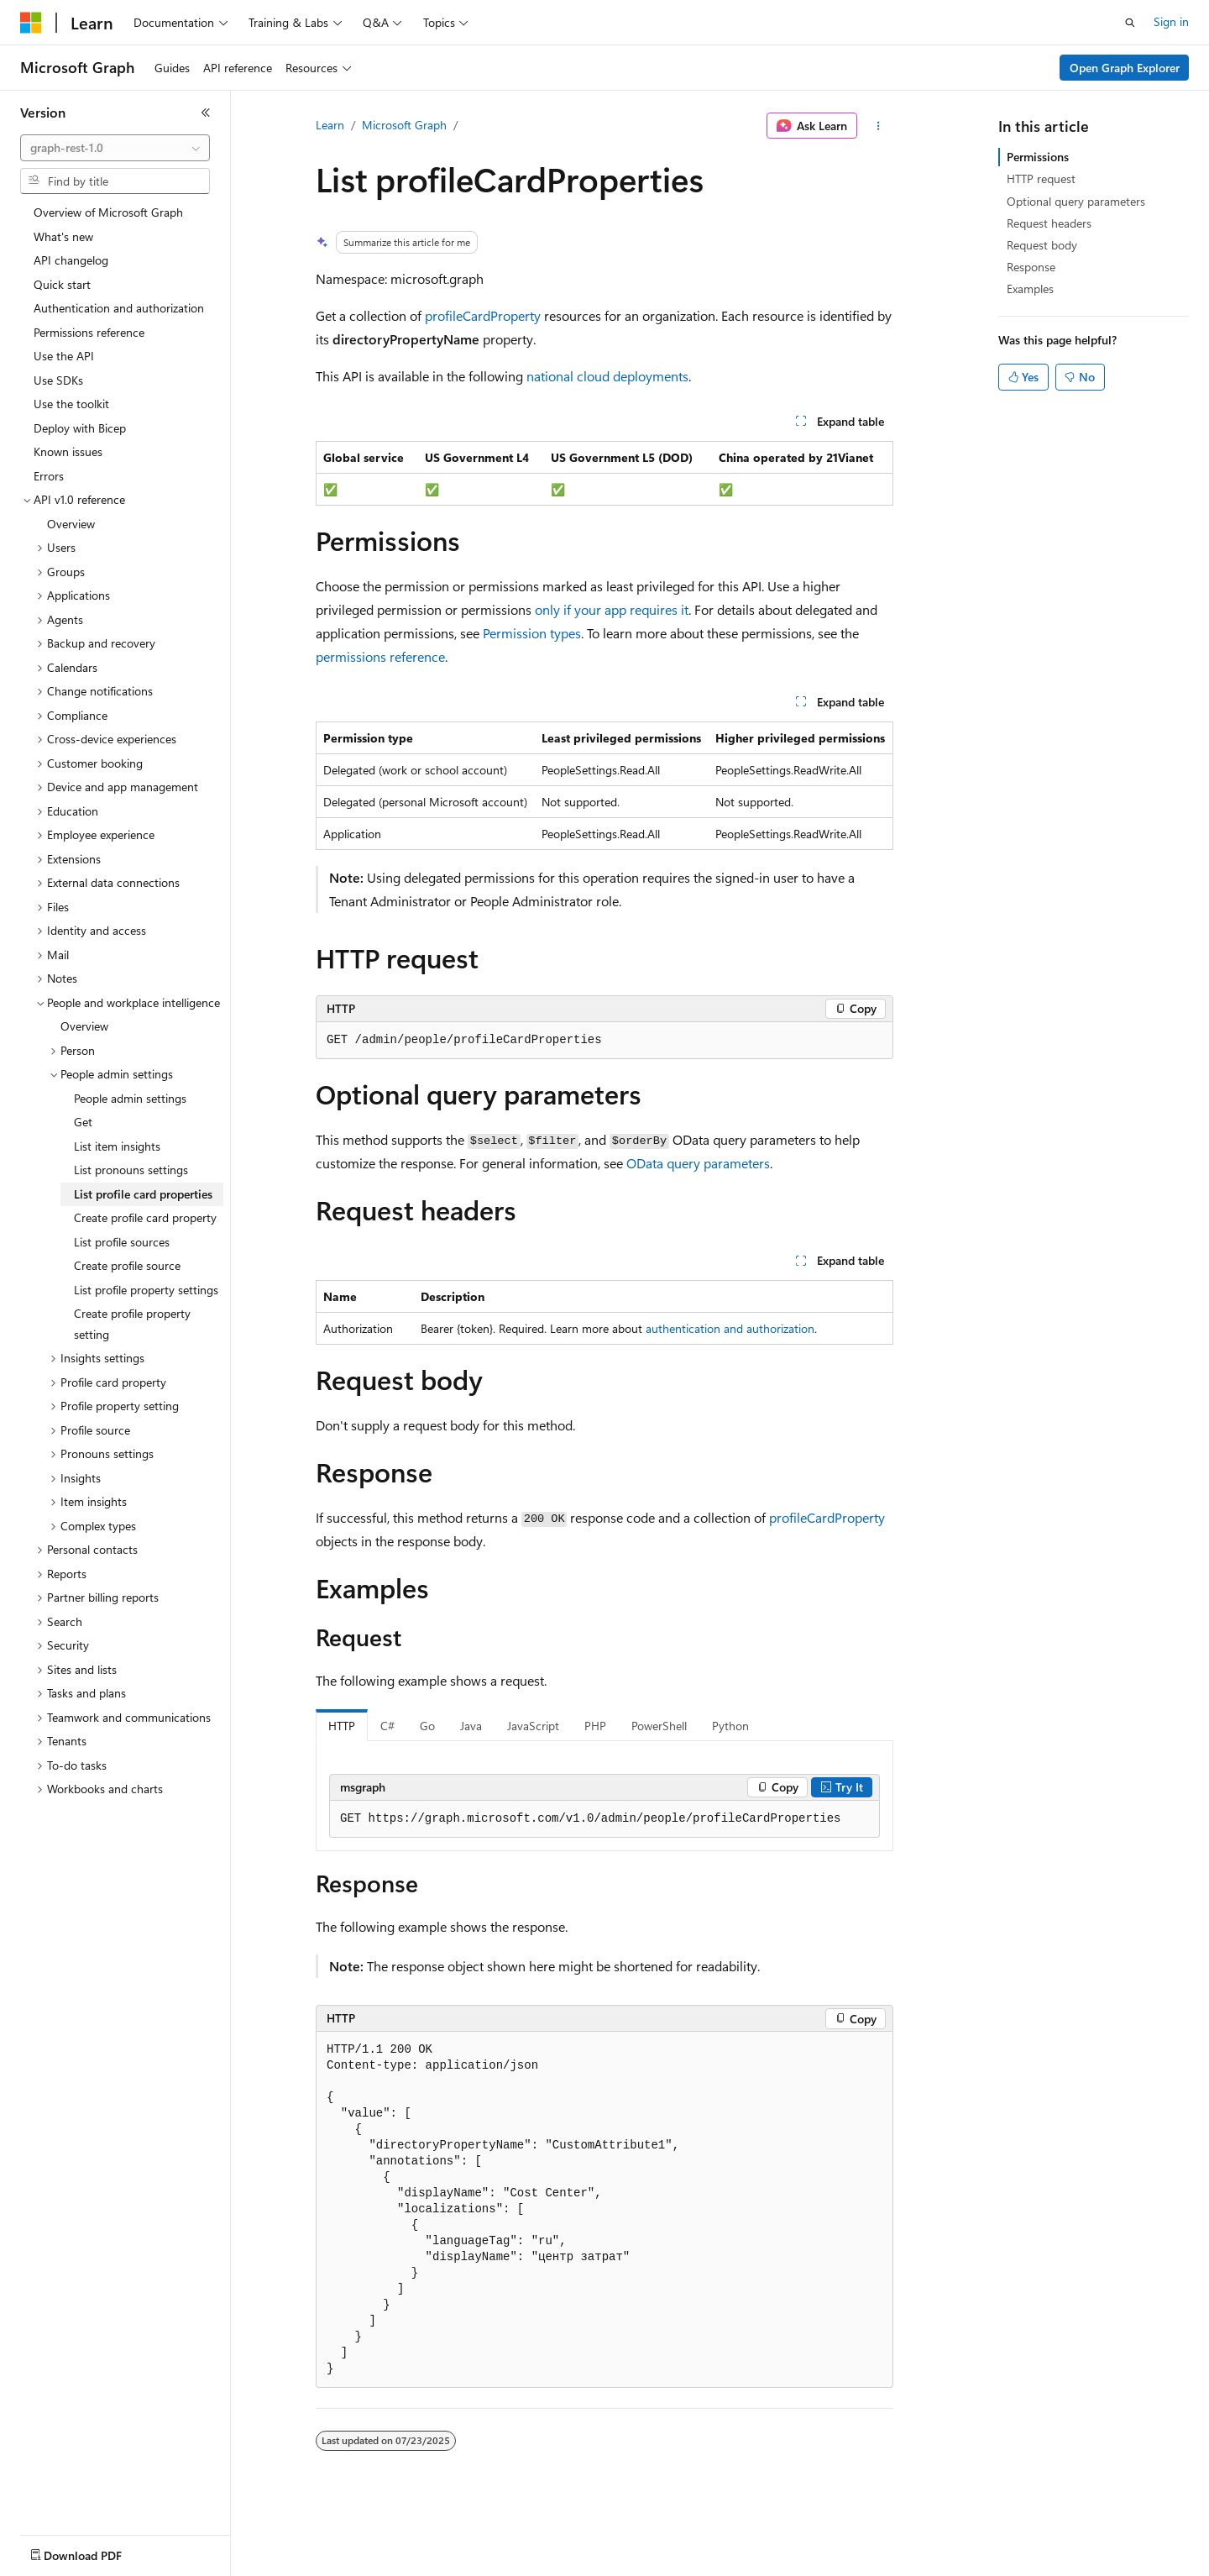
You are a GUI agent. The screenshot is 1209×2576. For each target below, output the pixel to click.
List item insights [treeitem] (117, 1146)
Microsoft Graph (404, 125)
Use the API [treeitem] (64, 356)
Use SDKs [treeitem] (58, 380)
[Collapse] (205, 112)
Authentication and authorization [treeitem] (119, 308)
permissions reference (380, 656)
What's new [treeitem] (63, 236)
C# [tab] (387, 1726)
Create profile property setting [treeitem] (132, 1323)
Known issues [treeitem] (68, 451)
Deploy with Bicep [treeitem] (80, 428)
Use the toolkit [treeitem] (71, 404)
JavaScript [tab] (533, 1726)
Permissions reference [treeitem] (89, 332)
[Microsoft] (31, 23)
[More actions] (878, 126)
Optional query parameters (1076, 201)
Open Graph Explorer (1125, 68)
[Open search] (1130, 23)
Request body (1042, 245)
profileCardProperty (483, 315)
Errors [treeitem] (49, 476)
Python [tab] (730, 1726)
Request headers (1049, 223)
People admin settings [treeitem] (130, 1098)
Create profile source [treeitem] (127, 1265)
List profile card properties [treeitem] (143, 1194)
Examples (1030, 288)
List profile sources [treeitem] (122, 1242)
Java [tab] (471, 1726)
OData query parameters (698, 1163)
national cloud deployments (607, 376)
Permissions (1038, 157)
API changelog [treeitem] (71, 260)
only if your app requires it (611, 609)
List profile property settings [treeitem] (146, 1290)
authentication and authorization (730, 1328)
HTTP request (1041, 178)
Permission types (532, 633)
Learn (330, 125)
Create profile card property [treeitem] (145, 1217)
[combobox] (115, 147)
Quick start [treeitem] (62, 284)
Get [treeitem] (83, 1122)
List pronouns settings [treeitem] (131, 1170)
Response (1031, 267)
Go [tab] (427, 1726)
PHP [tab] (595, 1726)
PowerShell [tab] (659, 1726)
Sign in (1171, 21)
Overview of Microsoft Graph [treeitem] (108, 212)
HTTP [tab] (341, 1726)
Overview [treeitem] (71, 524)
